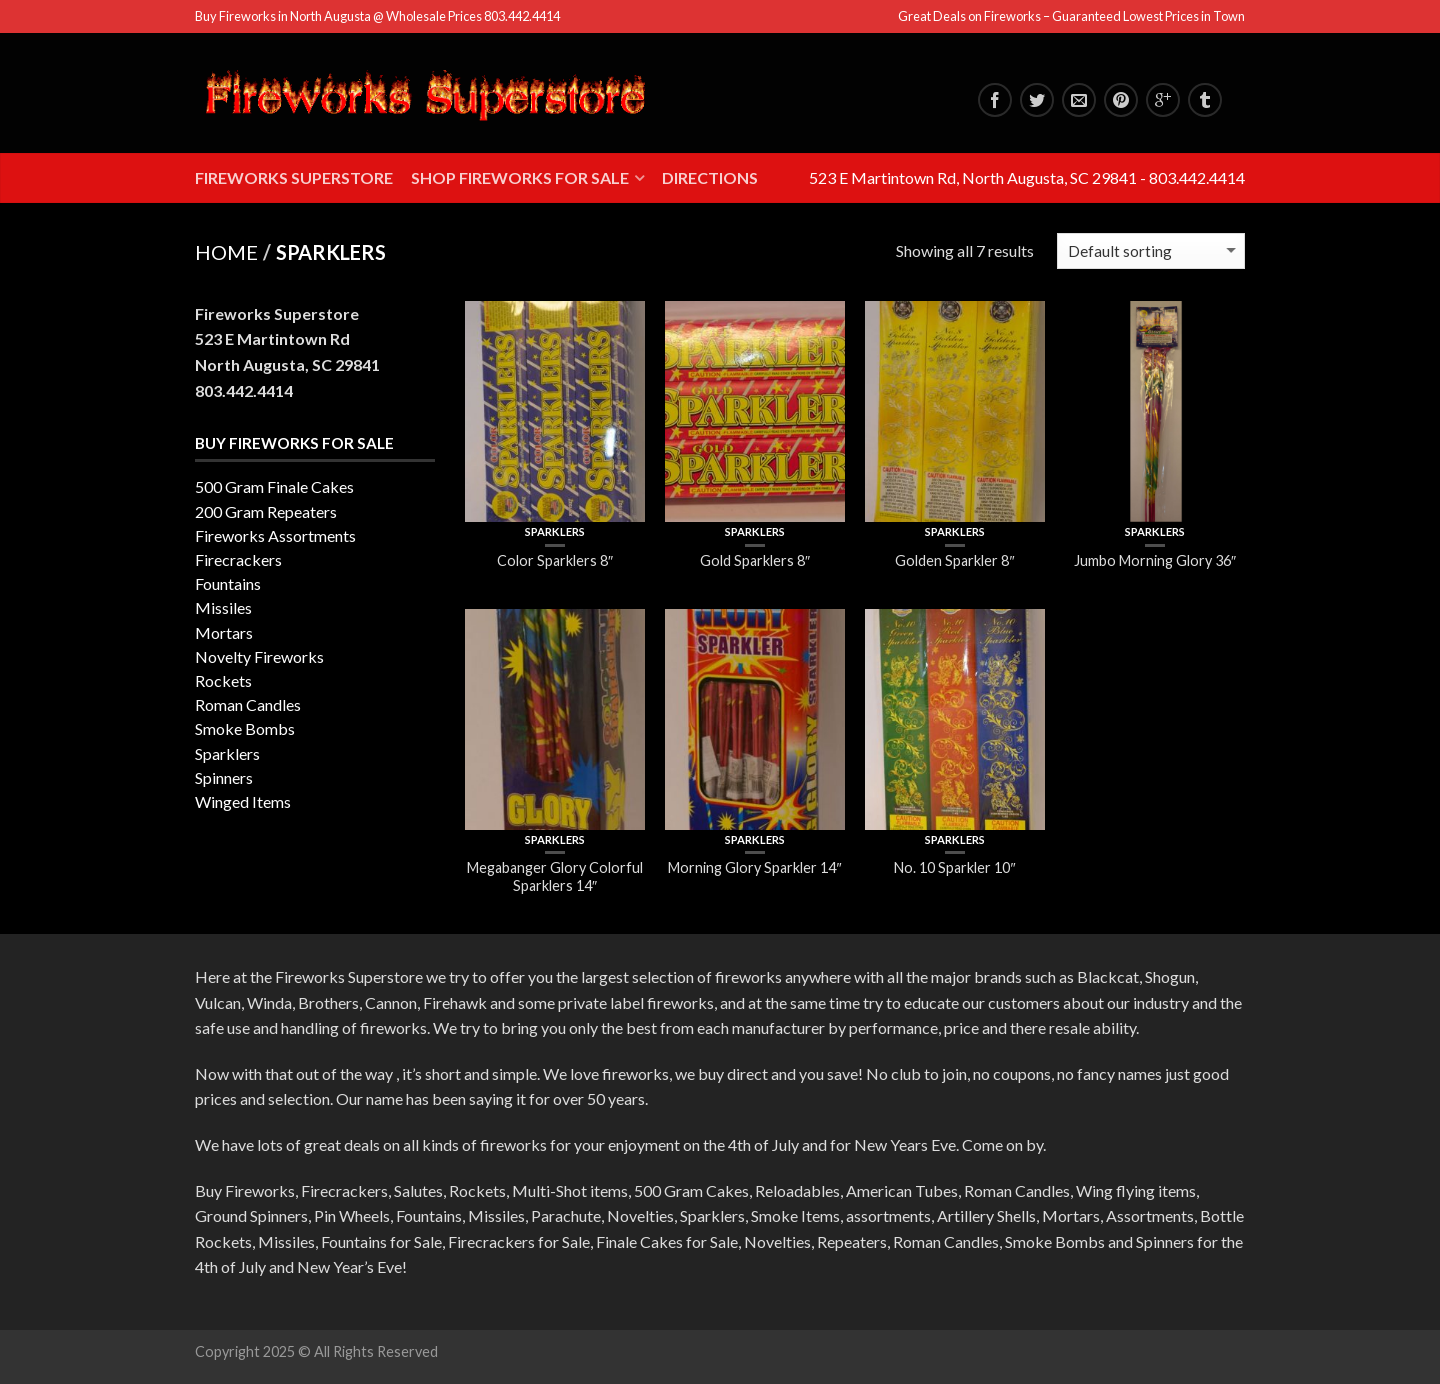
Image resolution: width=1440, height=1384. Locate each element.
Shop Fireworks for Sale (520, 177)
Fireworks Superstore (294, 177)
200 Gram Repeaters (266, 511)
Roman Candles (248, 704)
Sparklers (555, 531)
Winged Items (243, 801)
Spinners (224, 777)
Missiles (223, 607)
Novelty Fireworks (259, 656)
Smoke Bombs (245, 728)
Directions (710, 177)
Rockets (223, 680)
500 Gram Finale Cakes (274, 486)
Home (226, 252)
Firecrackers (238, 559)
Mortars (224, 632)
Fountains (228, 583)
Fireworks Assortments (275, 535)
